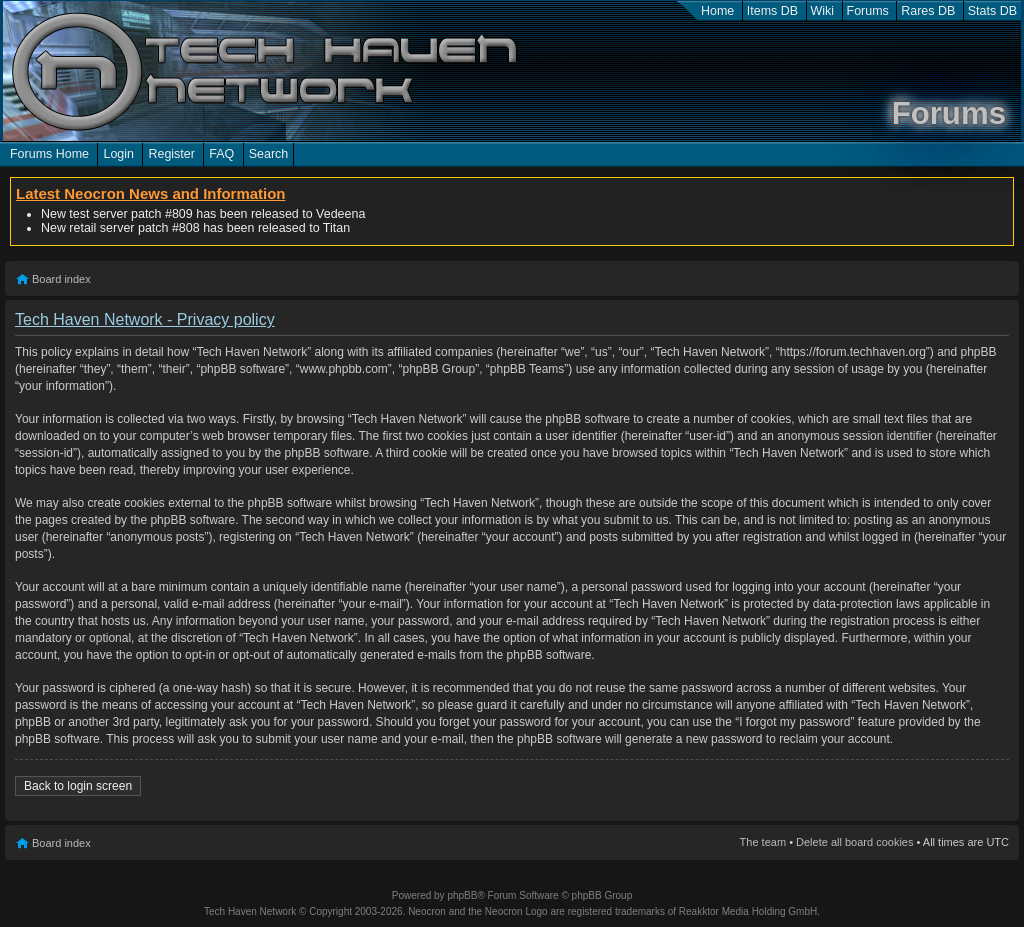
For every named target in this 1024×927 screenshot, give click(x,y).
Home (717, 11)
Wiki (823, 11)
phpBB (462, 895)
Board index (61, 279)
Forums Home (49, 154)
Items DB (772, 11)
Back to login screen (78, 786)
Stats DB (992, 11)
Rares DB (928, 11)
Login (118, 154)
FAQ (221, 154)
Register (171, 154)
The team (763, 842)
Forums (868, 11)
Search (269, 154)
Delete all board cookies (854, 842)
